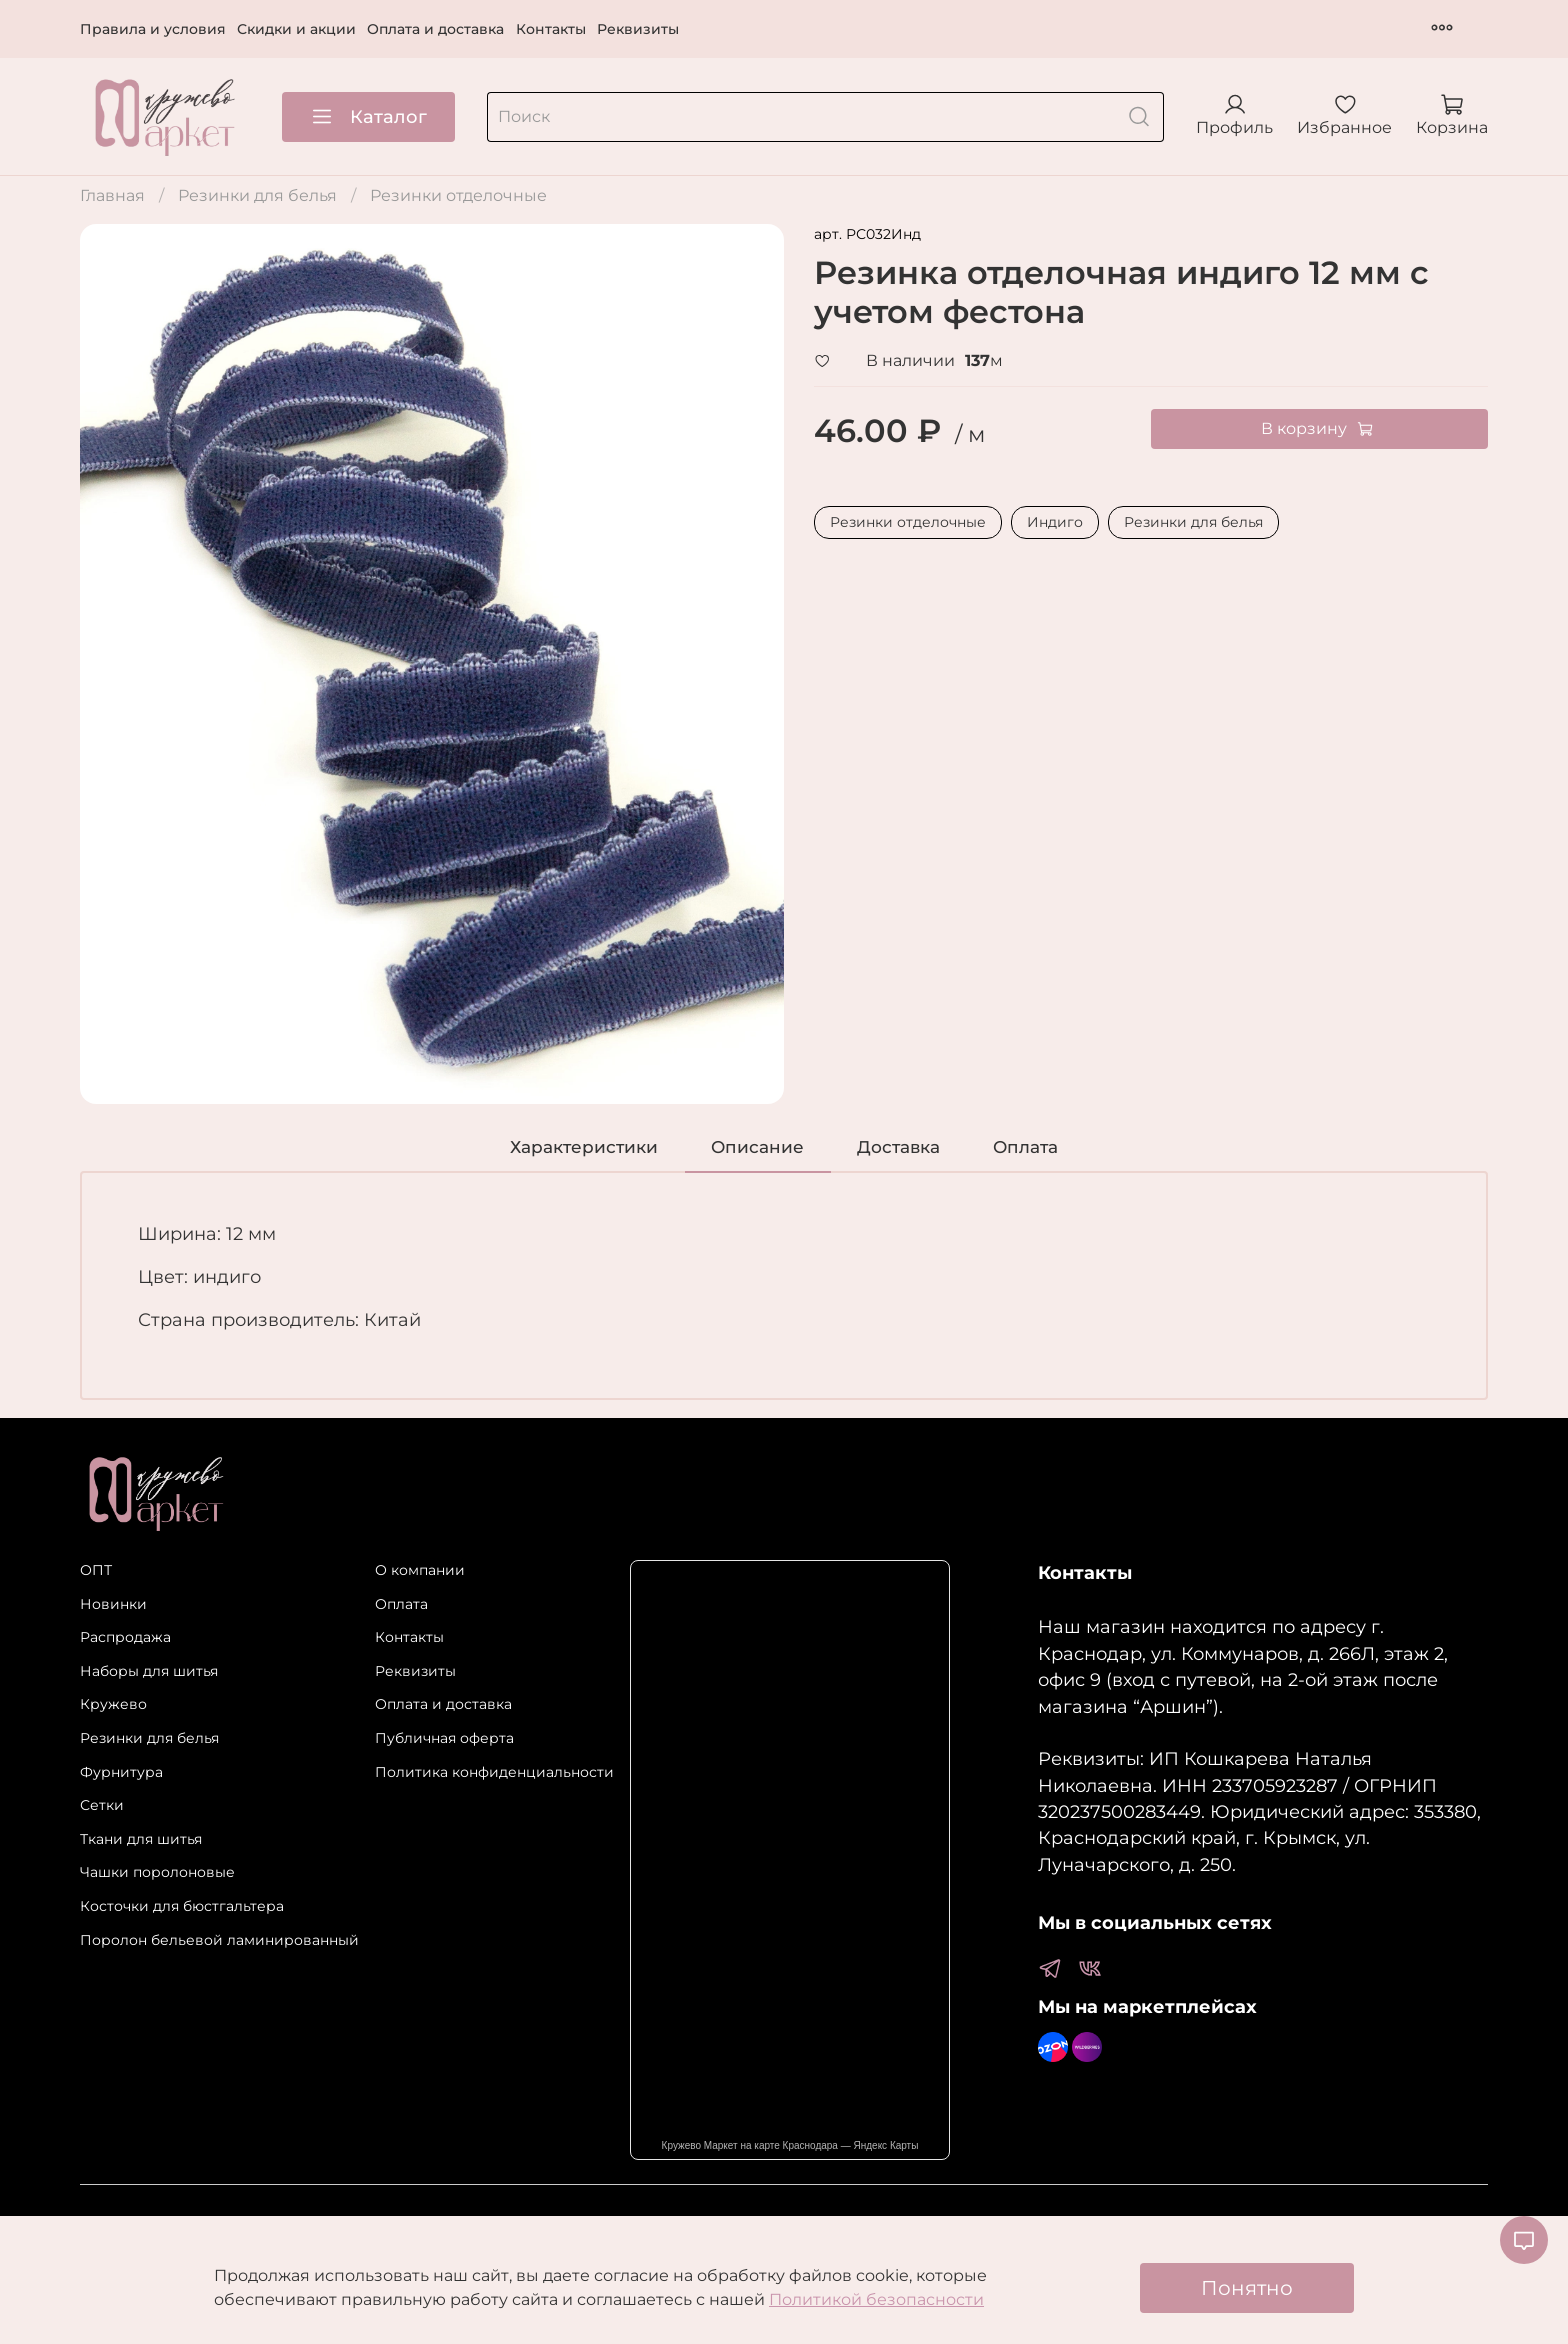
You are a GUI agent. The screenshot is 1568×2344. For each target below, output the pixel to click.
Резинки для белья (257, 195)
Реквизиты (638, 29)
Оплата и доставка (435, 29)
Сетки (102, 1805)
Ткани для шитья (141, 1839)
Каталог (368, 117)
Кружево (113, 1704)
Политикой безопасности (876, 2299)
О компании (420, 1570)
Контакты (551, 29)
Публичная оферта (444, 1738)
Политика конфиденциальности (494, 1772)
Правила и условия (153, 29)
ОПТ (96, 1570)
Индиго (1055, 522)
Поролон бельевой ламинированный (219, 1940)
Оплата (401, 1604)
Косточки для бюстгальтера (182, 1906)
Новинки (113, 1604)
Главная (112, 195)
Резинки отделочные (458, 195)
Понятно (1247, 2288)
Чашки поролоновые (157, 1872)
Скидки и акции (296, 29)
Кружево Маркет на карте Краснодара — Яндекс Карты (790, 2145)
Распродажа (125, 1637)
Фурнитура (121, 1772)
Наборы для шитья (149, 1671)
